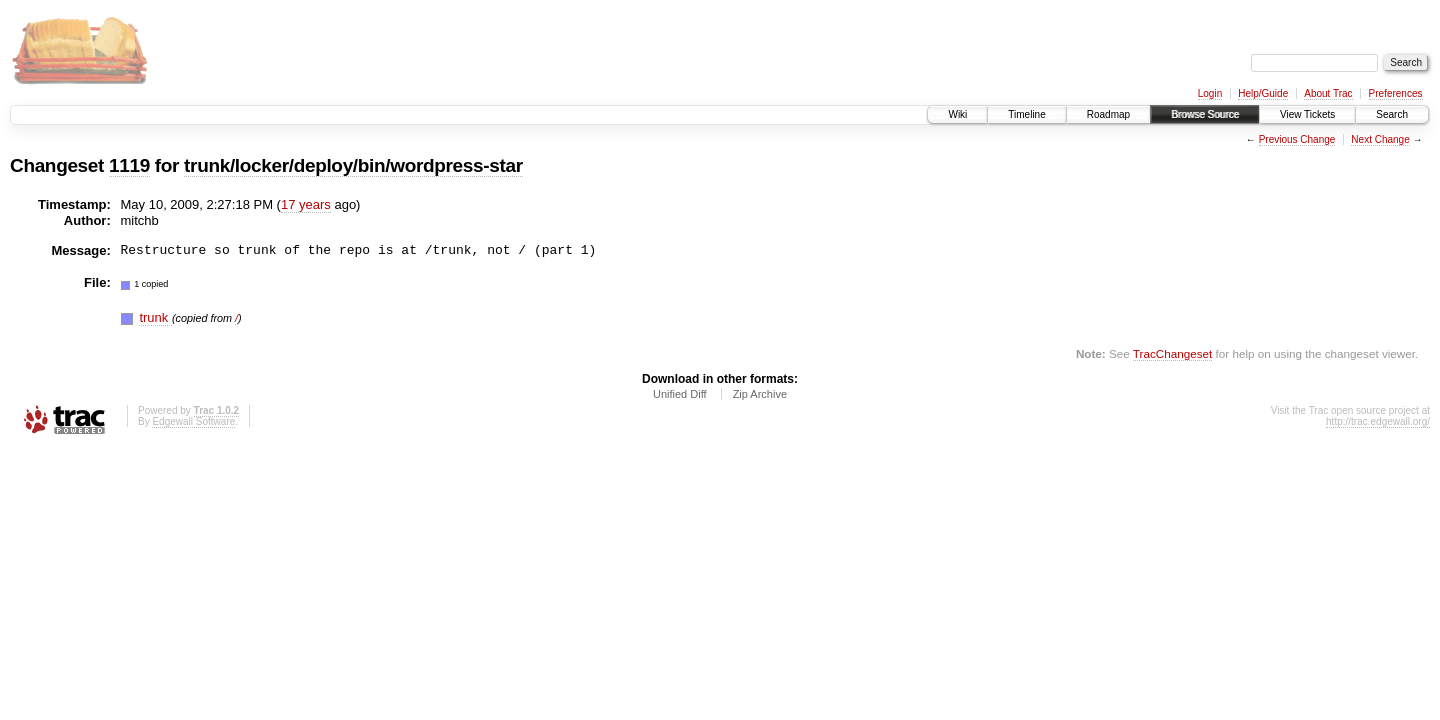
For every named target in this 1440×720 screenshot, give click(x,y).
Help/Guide (1263, 93)
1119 (129, 165)
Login (1210, 93)
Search (1392, 114)
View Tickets (1307, 114)
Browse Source (1205, 114)
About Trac (1328, 93)
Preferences (1396, 93)
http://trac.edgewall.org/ (1378, 421)
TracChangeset (1172, 353)
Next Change (1380, 139)
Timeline (1026, 114)
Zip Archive (760, 394)
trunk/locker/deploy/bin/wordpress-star (353, 165)
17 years (306, 204)
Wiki (957, 114)
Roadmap (1108, 114)
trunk (155, 317)
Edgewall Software (193, 421)
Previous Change (1297, 139)
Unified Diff (680, 394)
